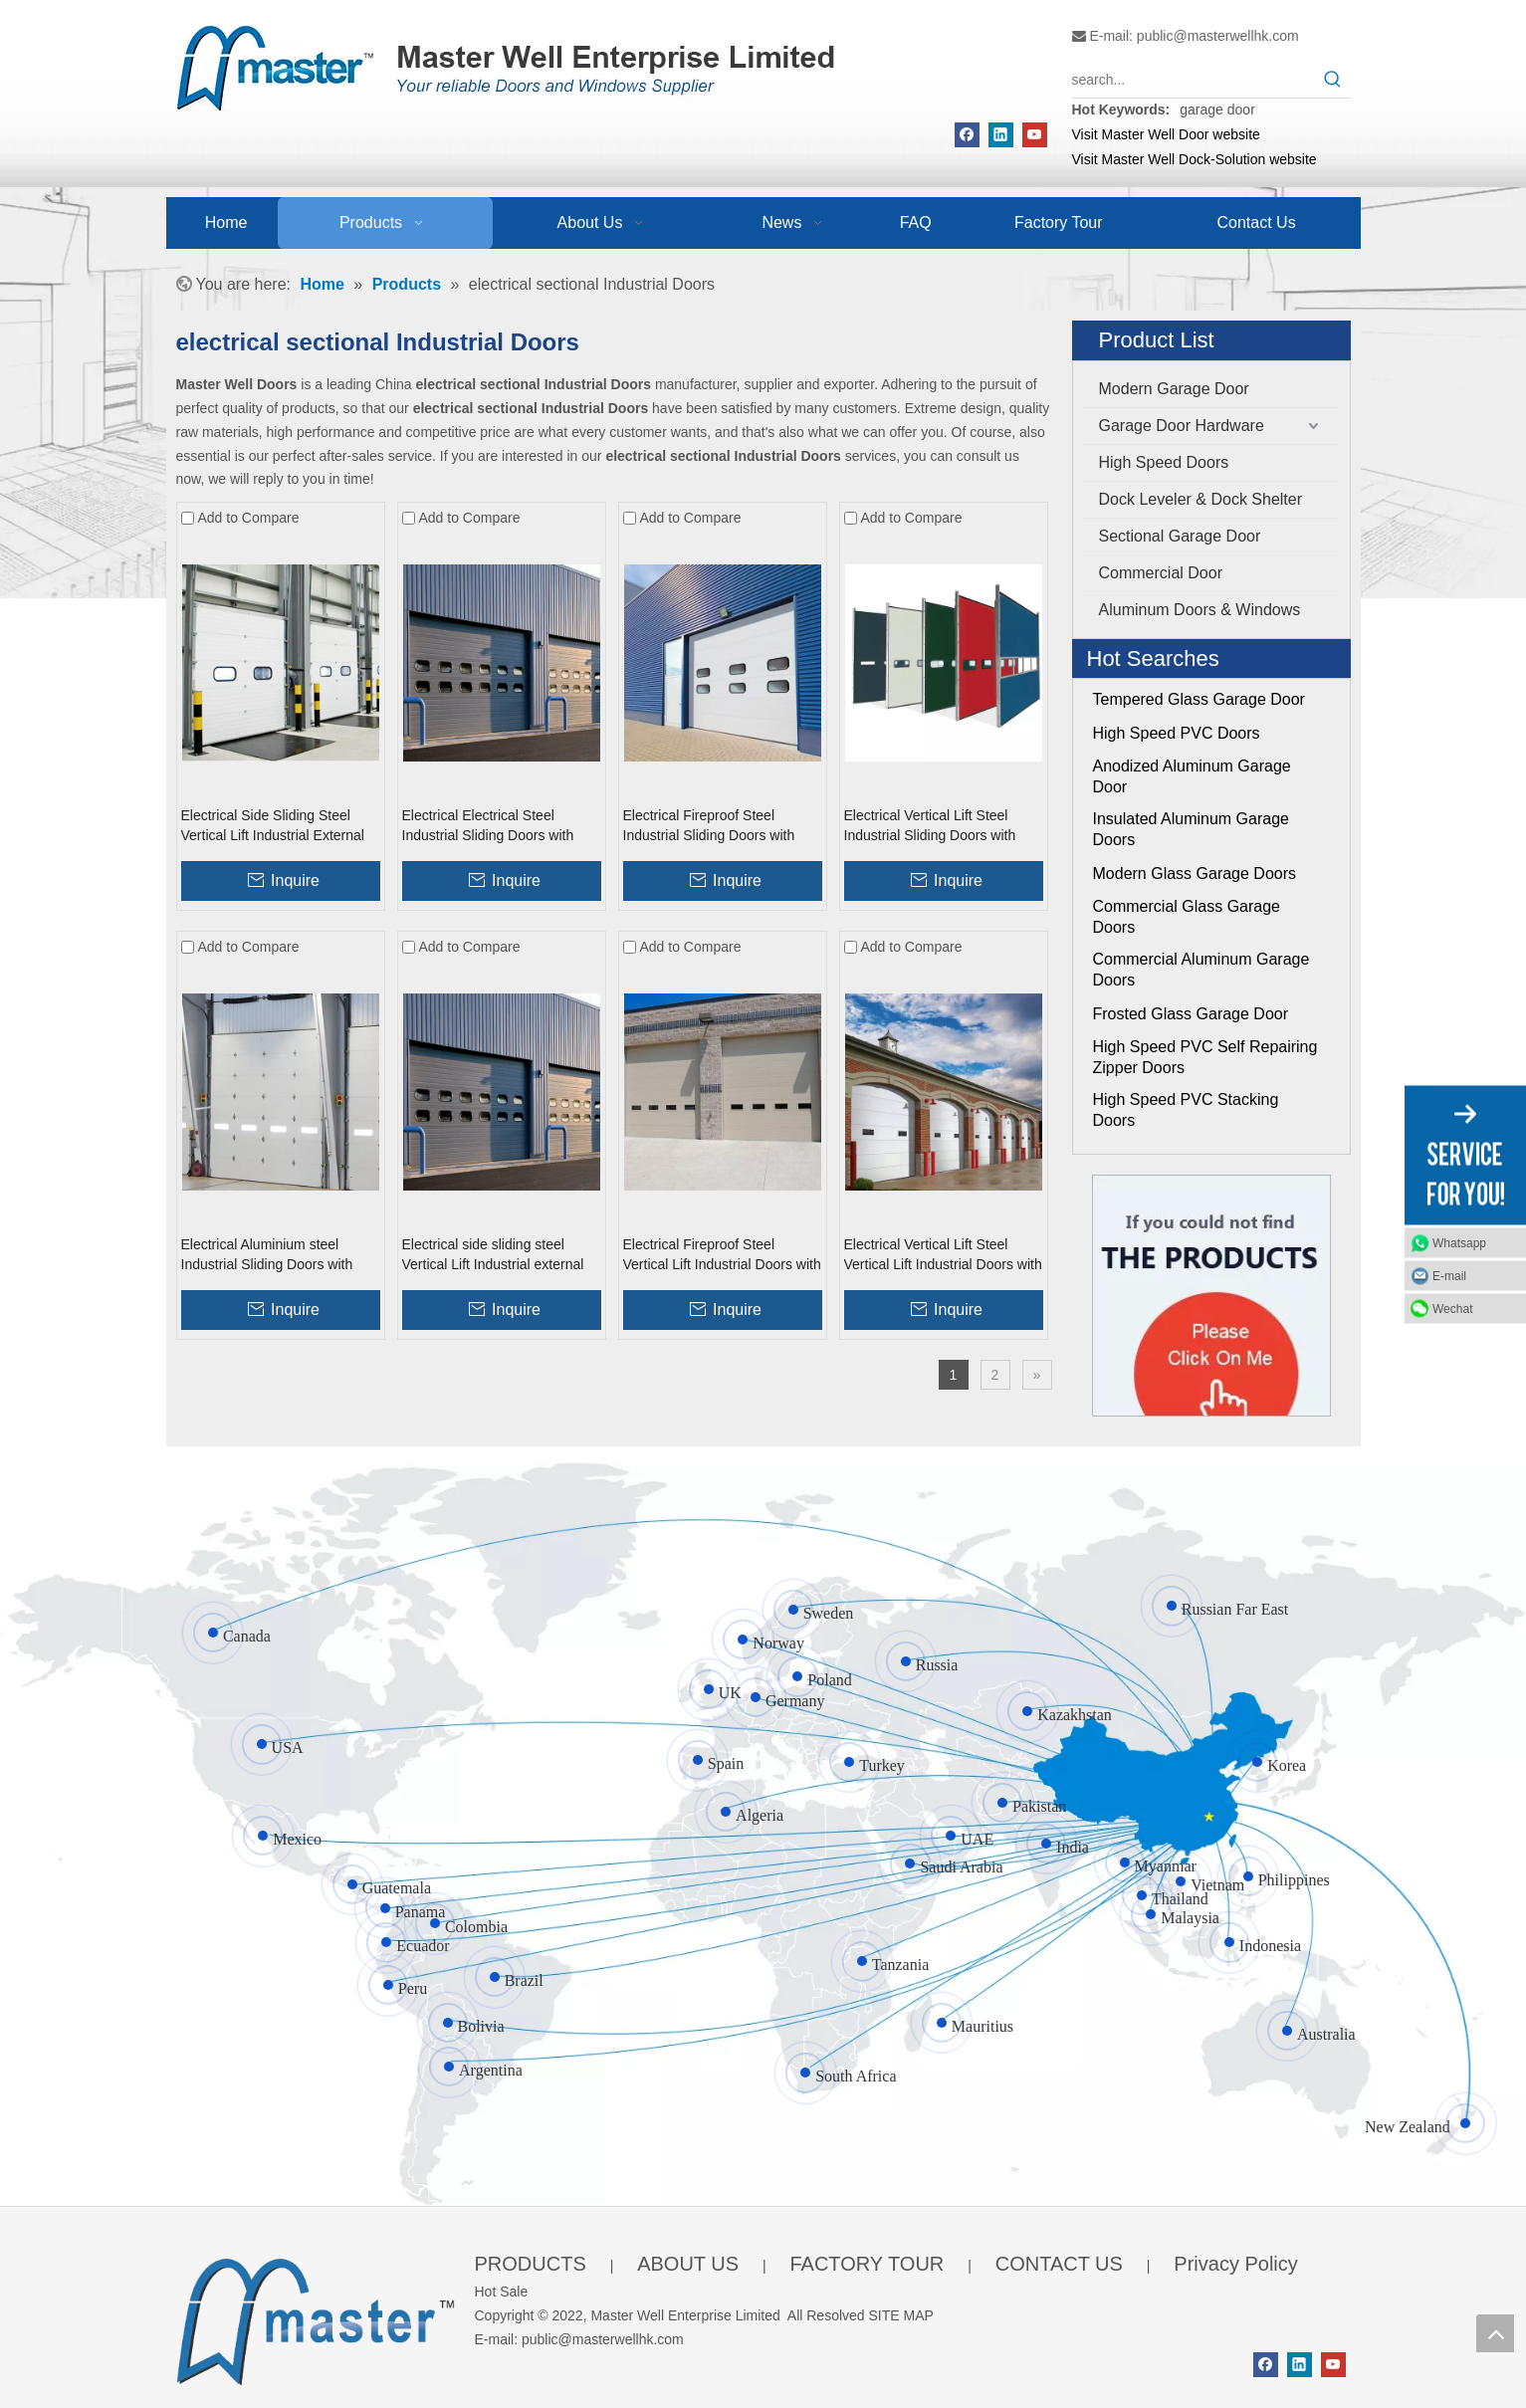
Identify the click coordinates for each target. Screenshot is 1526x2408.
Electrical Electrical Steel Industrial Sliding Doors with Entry (488, 826)
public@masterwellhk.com (1218, 36)
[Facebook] (967, 134)
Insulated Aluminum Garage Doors (1191, 829)
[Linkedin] (1000, 134)
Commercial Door (1160, 572)
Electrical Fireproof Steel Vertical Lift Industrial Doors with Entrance (722, 1255)
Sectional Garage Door (1180, 536)
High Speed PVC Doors (1176, 733)
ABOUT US (688, 2264)
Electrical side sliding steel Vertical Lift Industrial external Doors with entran (493, 1255)
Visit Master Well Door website (1166, 134)
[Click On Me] (1211, 1296)
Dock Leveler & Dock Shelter (1201, 499)
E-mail (1449, 1275)
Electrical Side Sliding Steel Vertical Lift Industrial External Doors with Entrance (272, 826)
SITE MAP (901, 2315)
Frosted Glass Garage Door (1191, 1013)
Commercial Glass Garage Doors (1187, 917)
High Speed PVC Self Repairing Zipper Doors (1205, 1057)
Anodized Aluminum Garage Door (1192, 776)
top (1495, 2333)
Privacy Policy (1235, 2264)
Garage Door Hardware (1181, 425)
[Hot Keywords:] (1333, 80)
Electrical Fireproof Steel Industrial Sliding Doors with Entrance (709, 826)
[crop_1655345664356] (315, 2317)
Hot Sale (502, 2291)
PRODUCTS (530, 2264)
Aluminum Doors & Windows (1200, 609)
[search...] (1193, 80)
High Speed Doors (1164, 462)
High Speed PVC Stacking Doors (1186, 1110)
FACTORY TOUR (866, 2264)
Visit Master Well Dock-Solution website (1194, 159)
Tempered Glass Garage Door (1199, 699)
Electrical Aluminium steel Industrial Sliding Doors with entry (267, 1255)
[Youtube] (1034, 134)
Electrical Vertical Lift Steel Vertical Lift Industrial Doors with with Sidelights (943, 1255)
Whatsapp (1459, 1242)
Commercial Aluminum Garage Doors (1201, 969)
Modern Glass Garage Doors (1195, 873)
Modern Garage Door (1174, 388)
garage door (1217, 109)
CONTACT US (1059, 2264)
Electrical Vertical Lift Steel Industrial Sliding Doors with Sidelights (930, 826)
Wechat (1452, 1308)
